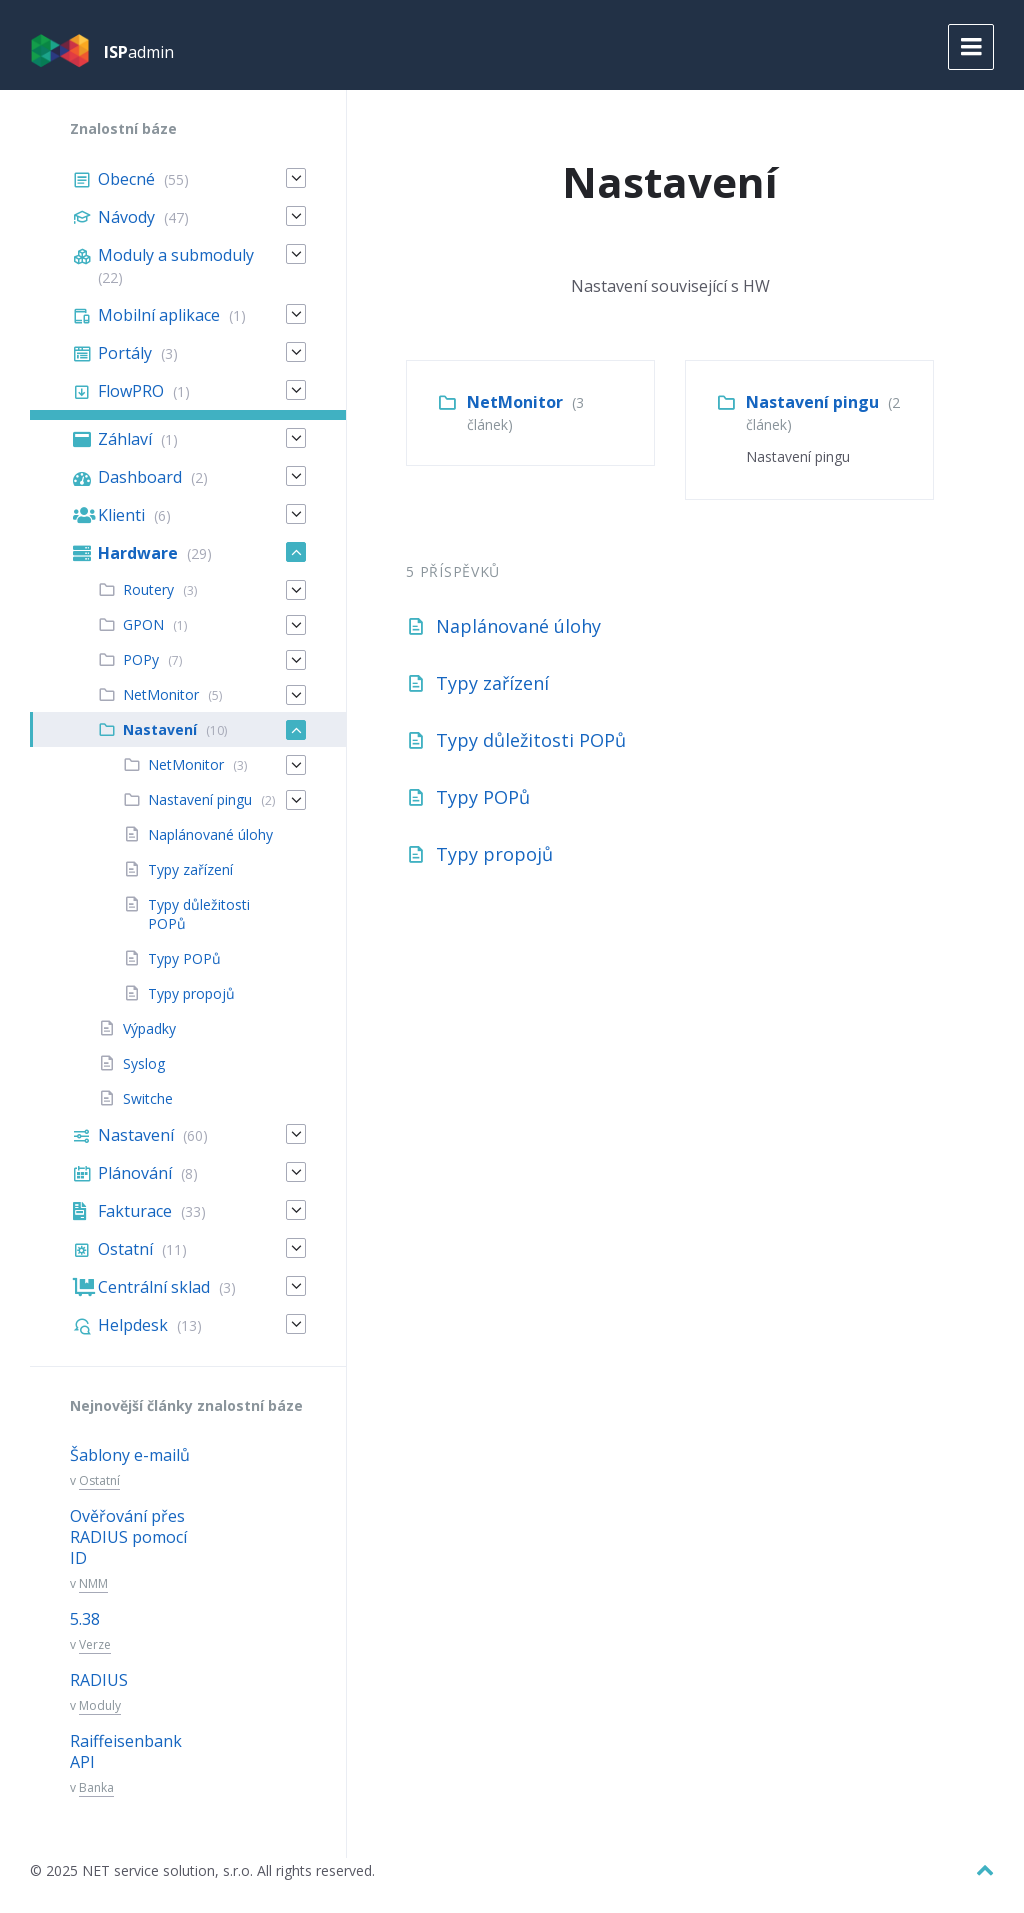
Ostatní (99, 1480)
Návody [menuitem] (126, 217)
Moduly (100, 1705)
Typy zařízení (492, 683)
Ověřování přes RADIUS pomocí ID (128, 1537)
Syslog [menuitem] (144, 1063)
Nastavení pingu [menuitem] (200, 799)
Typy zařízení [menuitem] (190, 869)
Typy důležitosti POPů (531, 740)
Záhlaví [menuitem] (125, 439)
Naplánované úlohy (518, 626)
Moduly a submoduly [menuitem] (176, 255)
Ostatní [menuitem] (125, 1249)
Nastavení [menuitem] (160, 729)
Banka (96, 1787)
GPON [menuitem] (143, 624)
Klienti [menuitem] (121, 515)
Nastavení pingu (812, 402)
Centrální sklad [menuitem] (154, 1287)
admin (139, 52)
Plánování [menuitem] (135, 1173)
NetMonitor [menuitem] (161, 694)
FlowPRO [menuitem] (131, 391)
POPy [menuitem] (141, 659)
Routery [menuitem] (148, 589)
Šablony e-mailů (130, 1455)
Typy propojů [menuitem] (191, 993)
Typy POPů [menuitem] (184, 958)
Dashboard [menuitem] (140, 477)
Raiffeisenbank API (126, 1751)
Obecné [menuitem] (126, 179)
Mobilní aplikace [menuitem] (159, 315)
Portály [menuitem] (125, 353)
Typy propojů (494, 854)
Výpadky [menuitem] (149, 1028)
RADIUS (99, 1680)
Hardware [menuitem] (138, 553)
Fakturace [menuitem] (135, 1211)
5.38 (85, 1619)
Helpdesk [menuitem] (133, 1325)
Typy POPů (483, 797)
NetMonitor (515, 402)
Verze (95, 1644)
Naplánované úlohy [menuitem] (210, 834)
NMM (93, 1583)
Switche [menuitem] (148, 1098)
